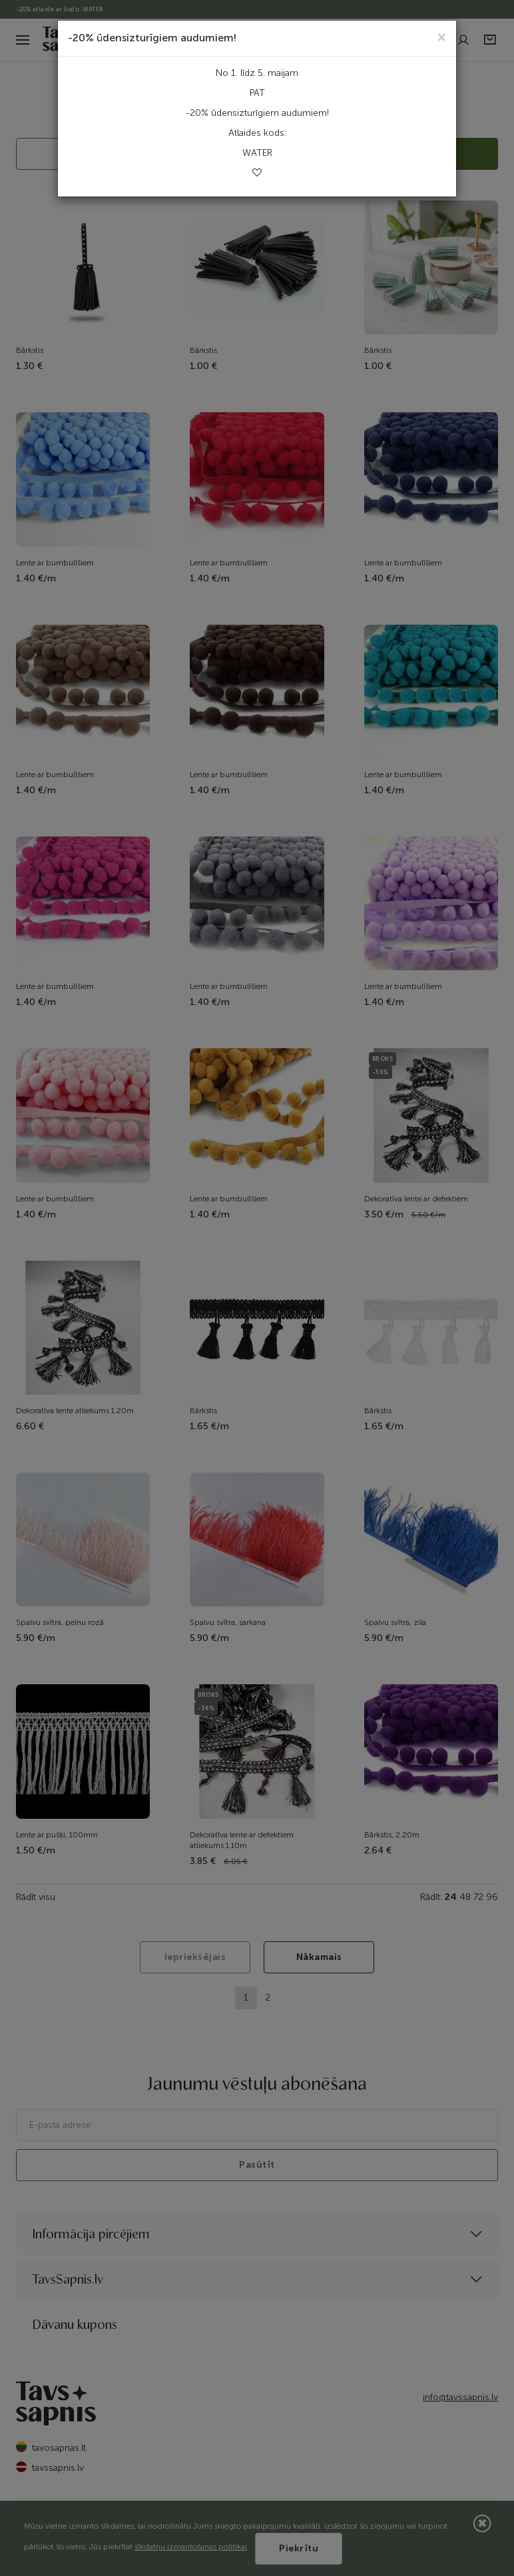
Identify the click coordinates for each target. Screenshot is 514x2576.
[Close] (441, 36)
